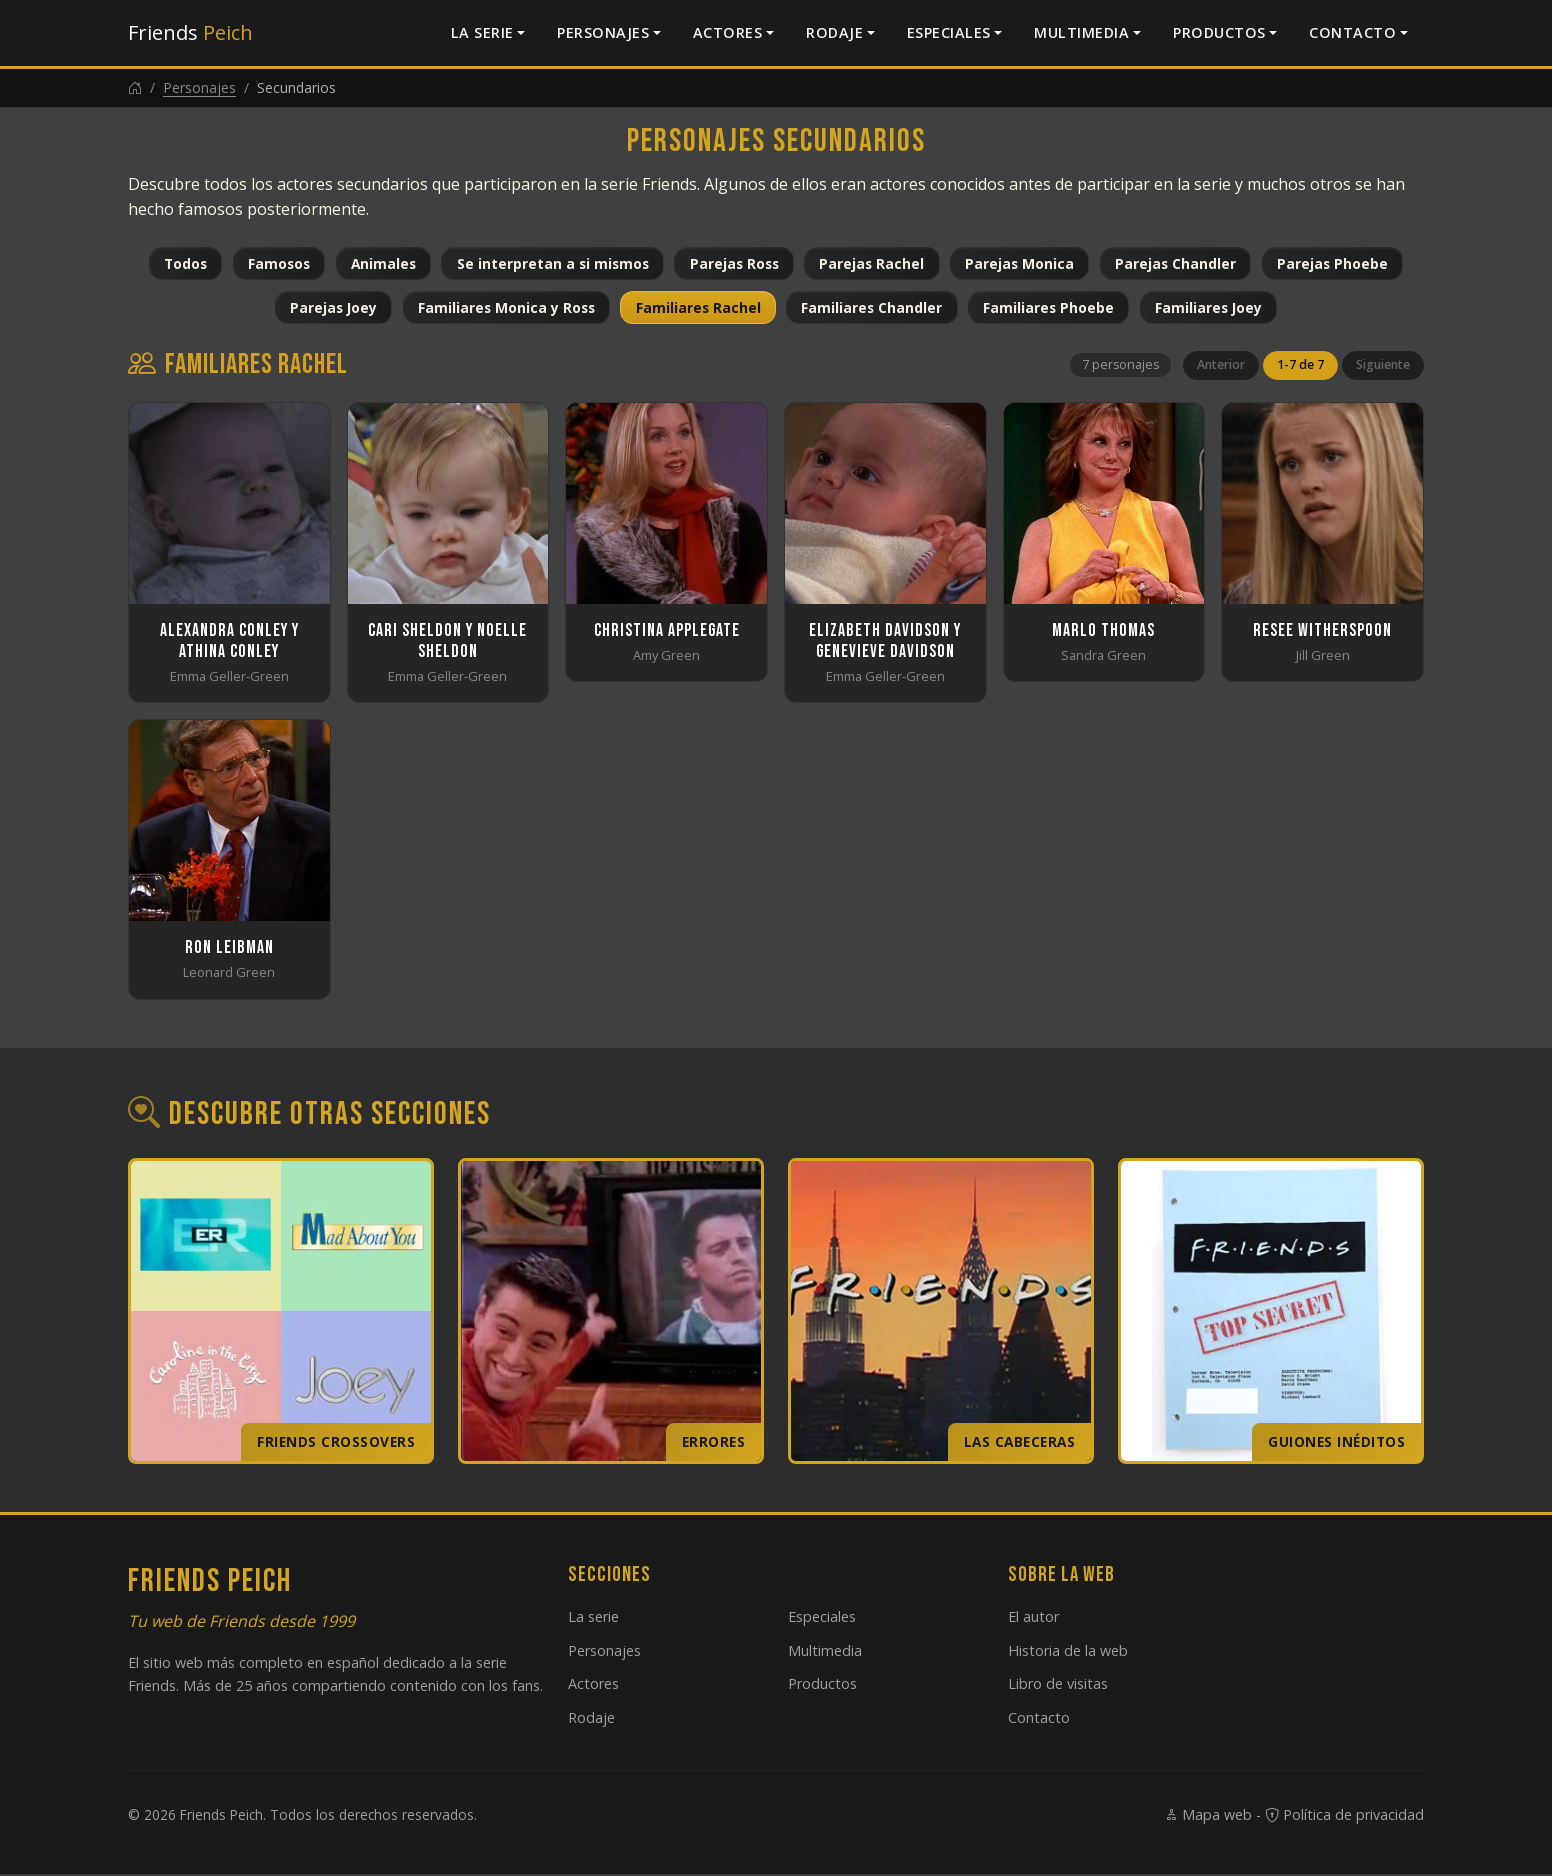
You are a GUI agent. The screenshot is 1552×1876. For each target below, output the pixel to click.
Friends (190, 32)
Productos (1219, 32)
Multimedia (1081, 32)
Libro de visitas (1058, 1685)
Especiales (949, 32)
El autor (1033, 1617)
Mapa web (1208, 1816)
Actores (728, 32)
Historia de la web (1068, 1651)
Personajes (603, 32)
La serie (482, 32)
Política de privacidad (1344, 1816)
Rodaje (834, 32)
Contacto (1352, 32)
